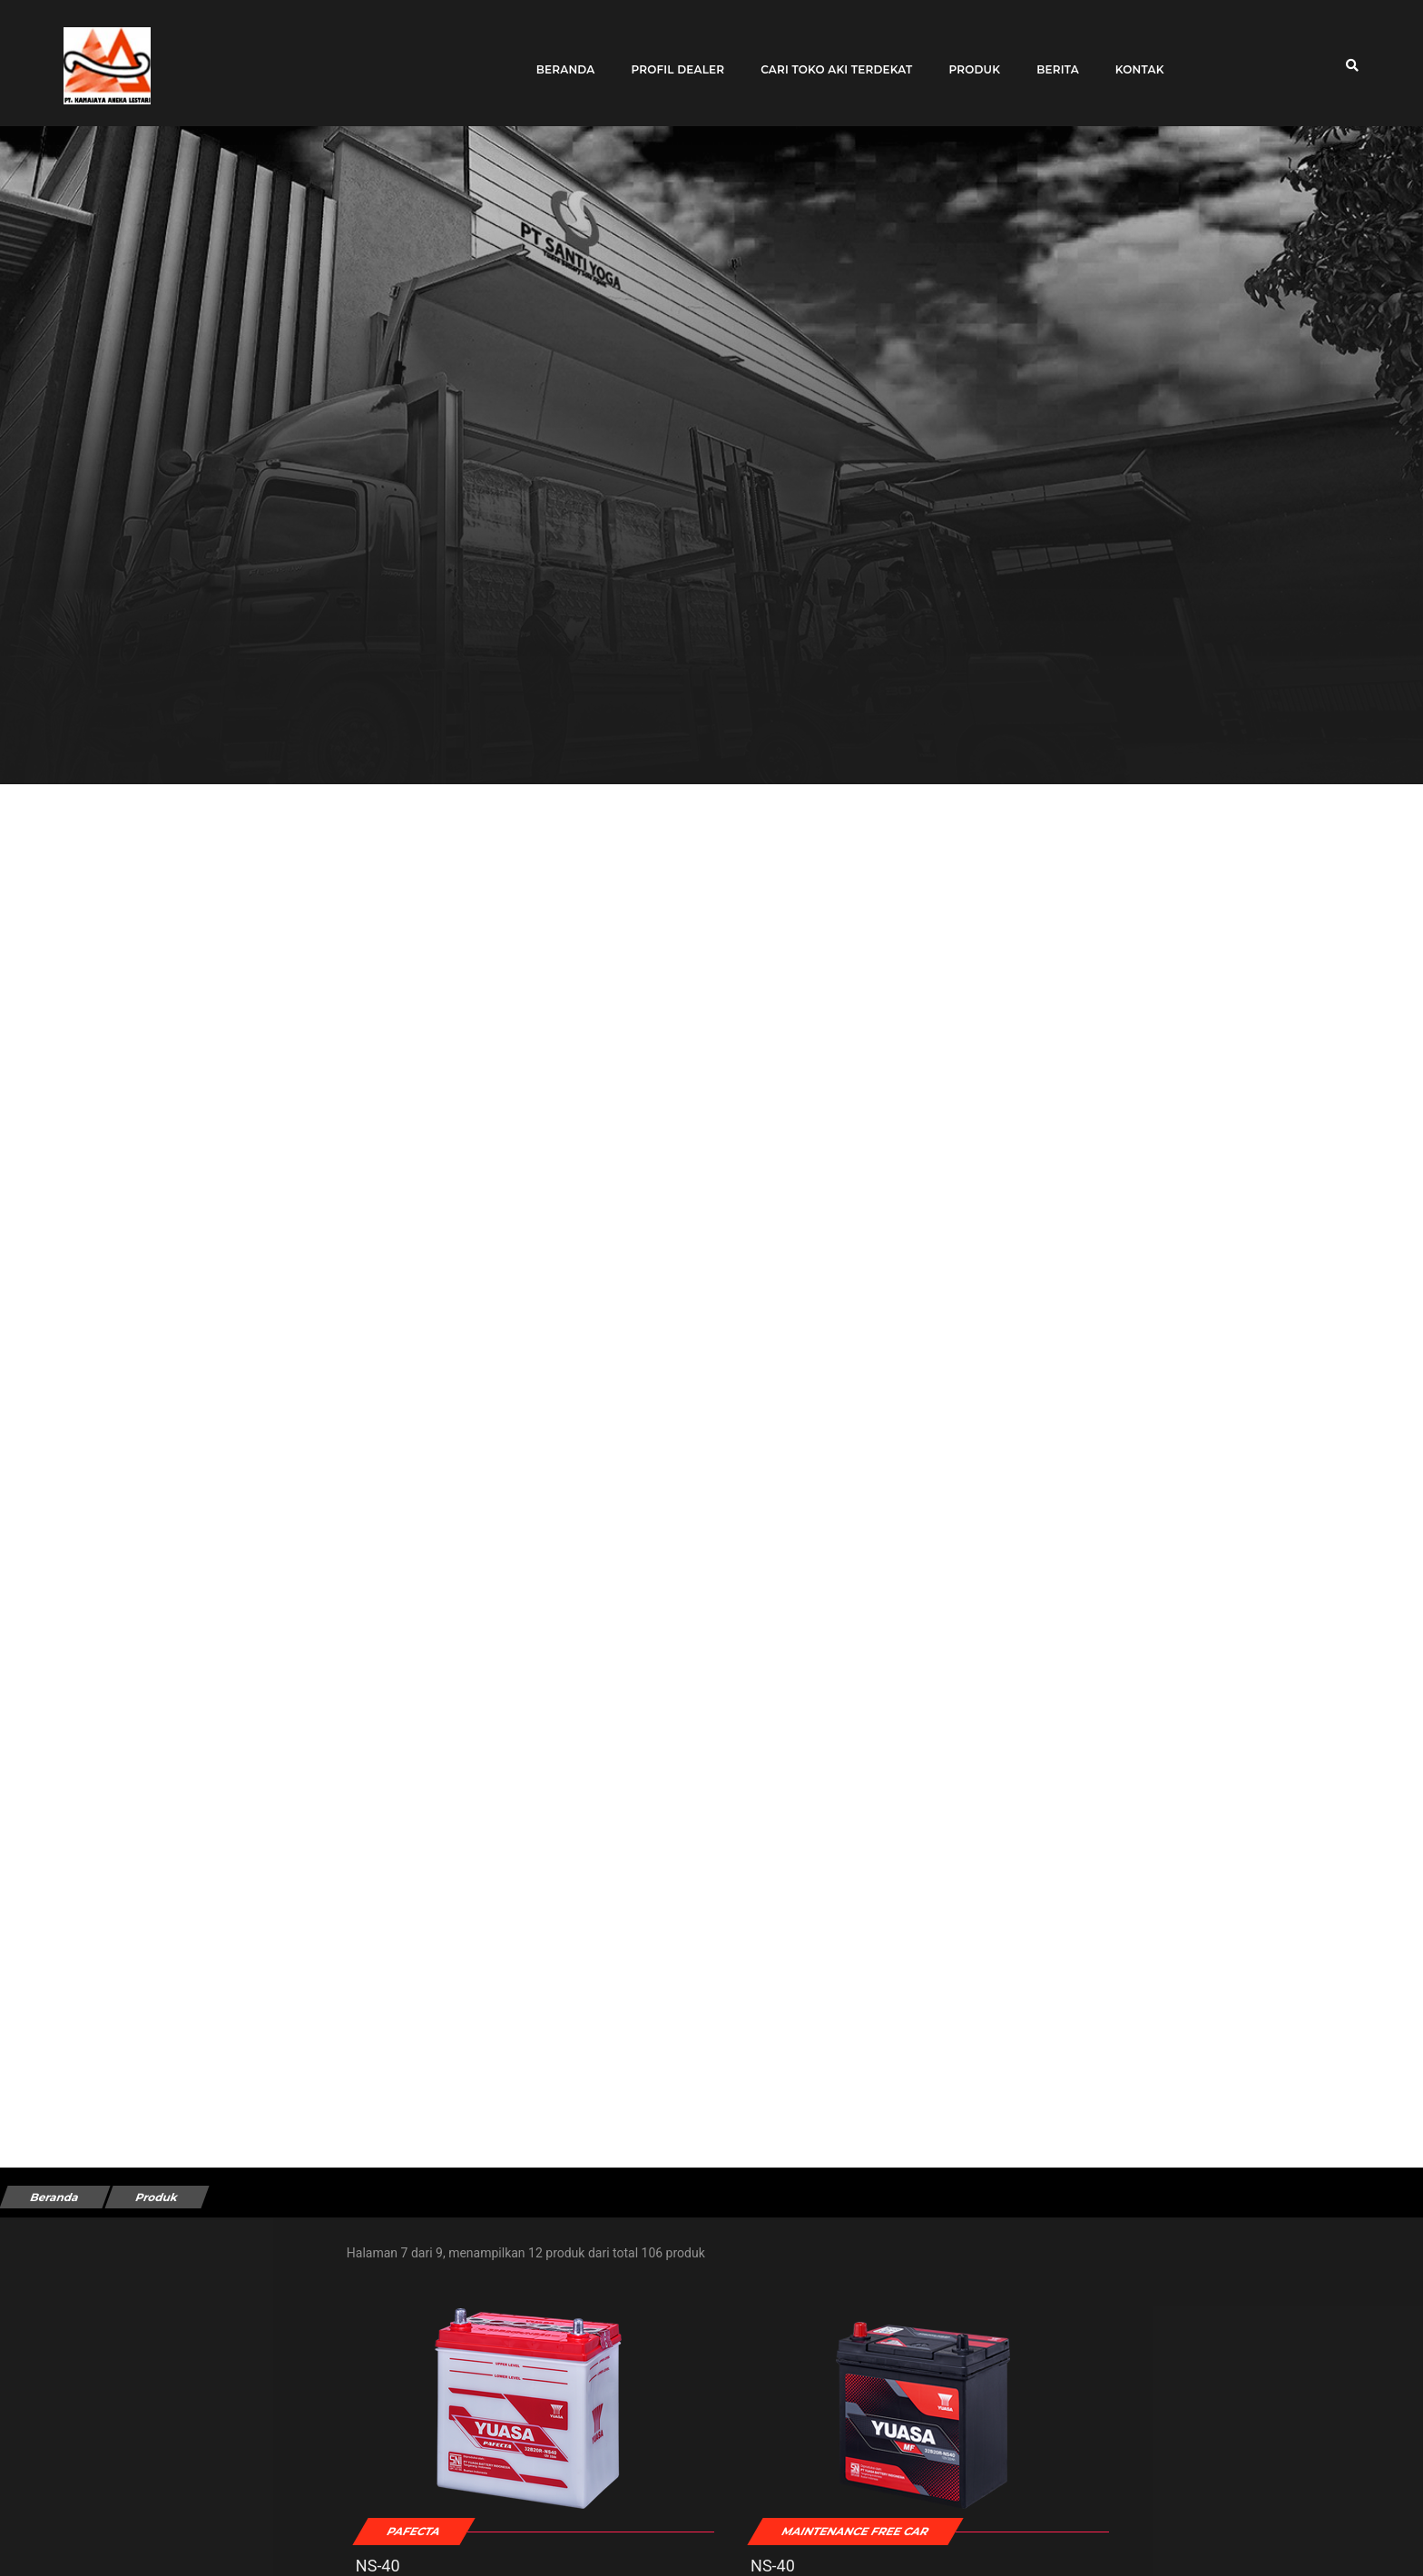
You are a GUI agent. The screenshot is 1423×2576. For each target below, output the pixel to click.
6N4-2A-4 (1133, 2532)
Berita (1050, 57)
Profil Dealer (670, 57)
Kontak (1131, 57)
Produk (967, 57)
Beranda (557, 57)
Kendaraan (57, 2468)
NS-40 (455, 2532)
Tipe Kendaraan (72, 2306)
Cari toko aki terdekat (829, 57)
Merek (45, 2387)
